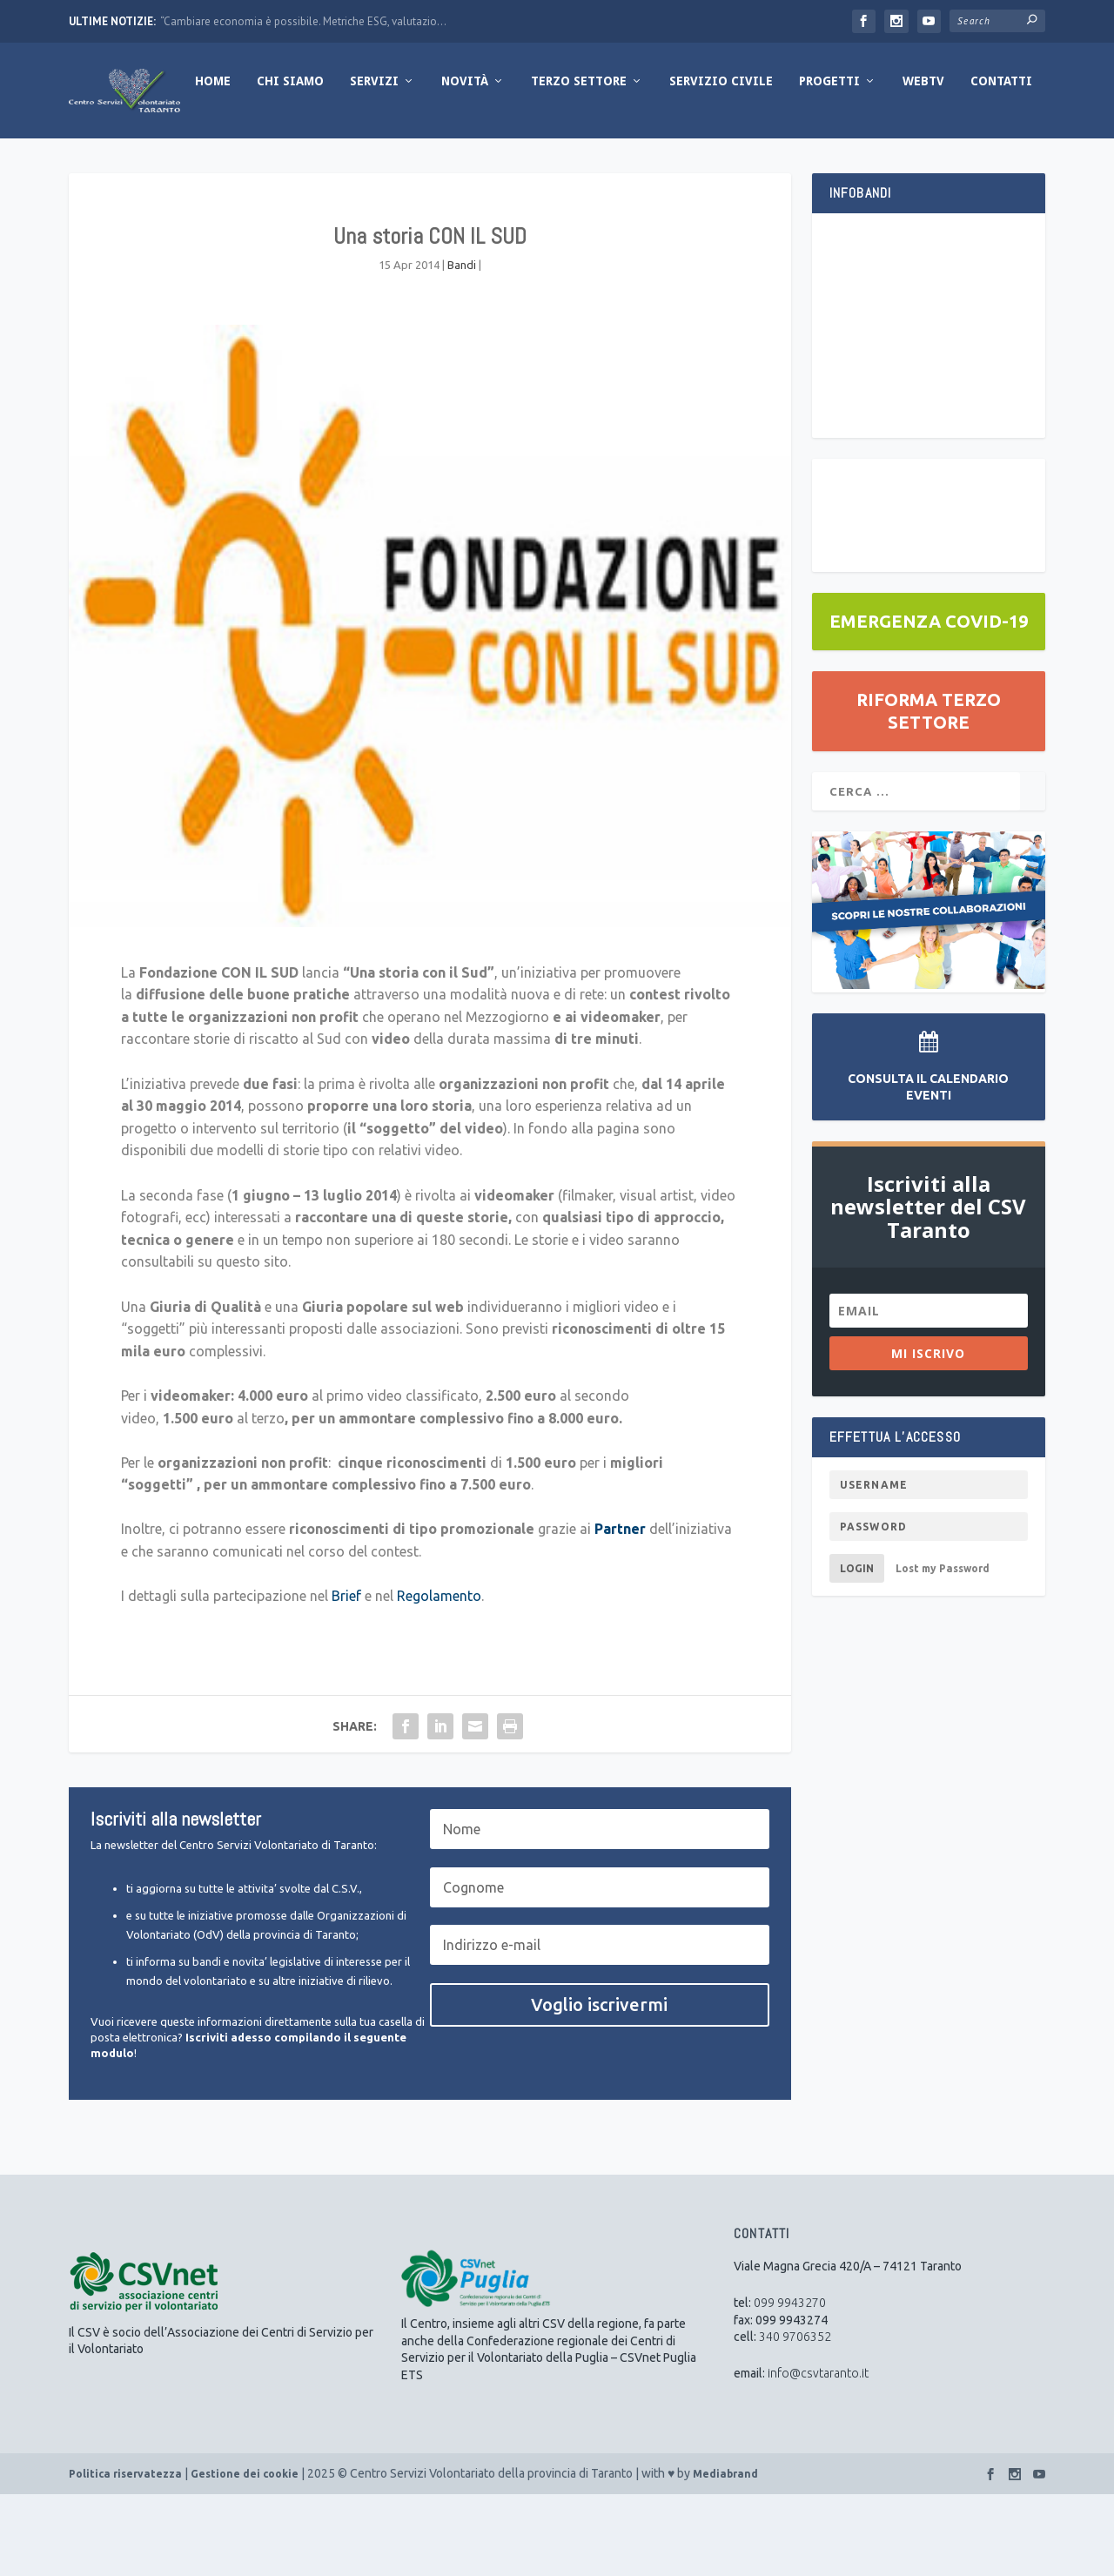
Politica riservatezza (125, 2555)
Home (99, 163)
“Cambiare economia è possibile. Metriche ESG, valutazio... (303, 21)
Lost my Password (943, 1650)
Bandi (461, 346)
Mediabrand (725, 2555)
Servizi (261, 163)
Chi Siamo (177, 163)
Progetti (716, 163)
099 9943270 (790, 2384)
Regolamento (439, 1677)
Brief (346, 1677)
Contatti (888, 163)
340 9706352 (795, 2418)
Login (857, 1650)
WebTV (810, 163)
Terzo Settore (465, 163)
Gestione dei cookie (245, 2555)
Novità (351, 163)
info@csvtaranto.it (818, 2455)
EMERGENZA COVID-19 (928, 703)
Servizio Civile (608, 163)
